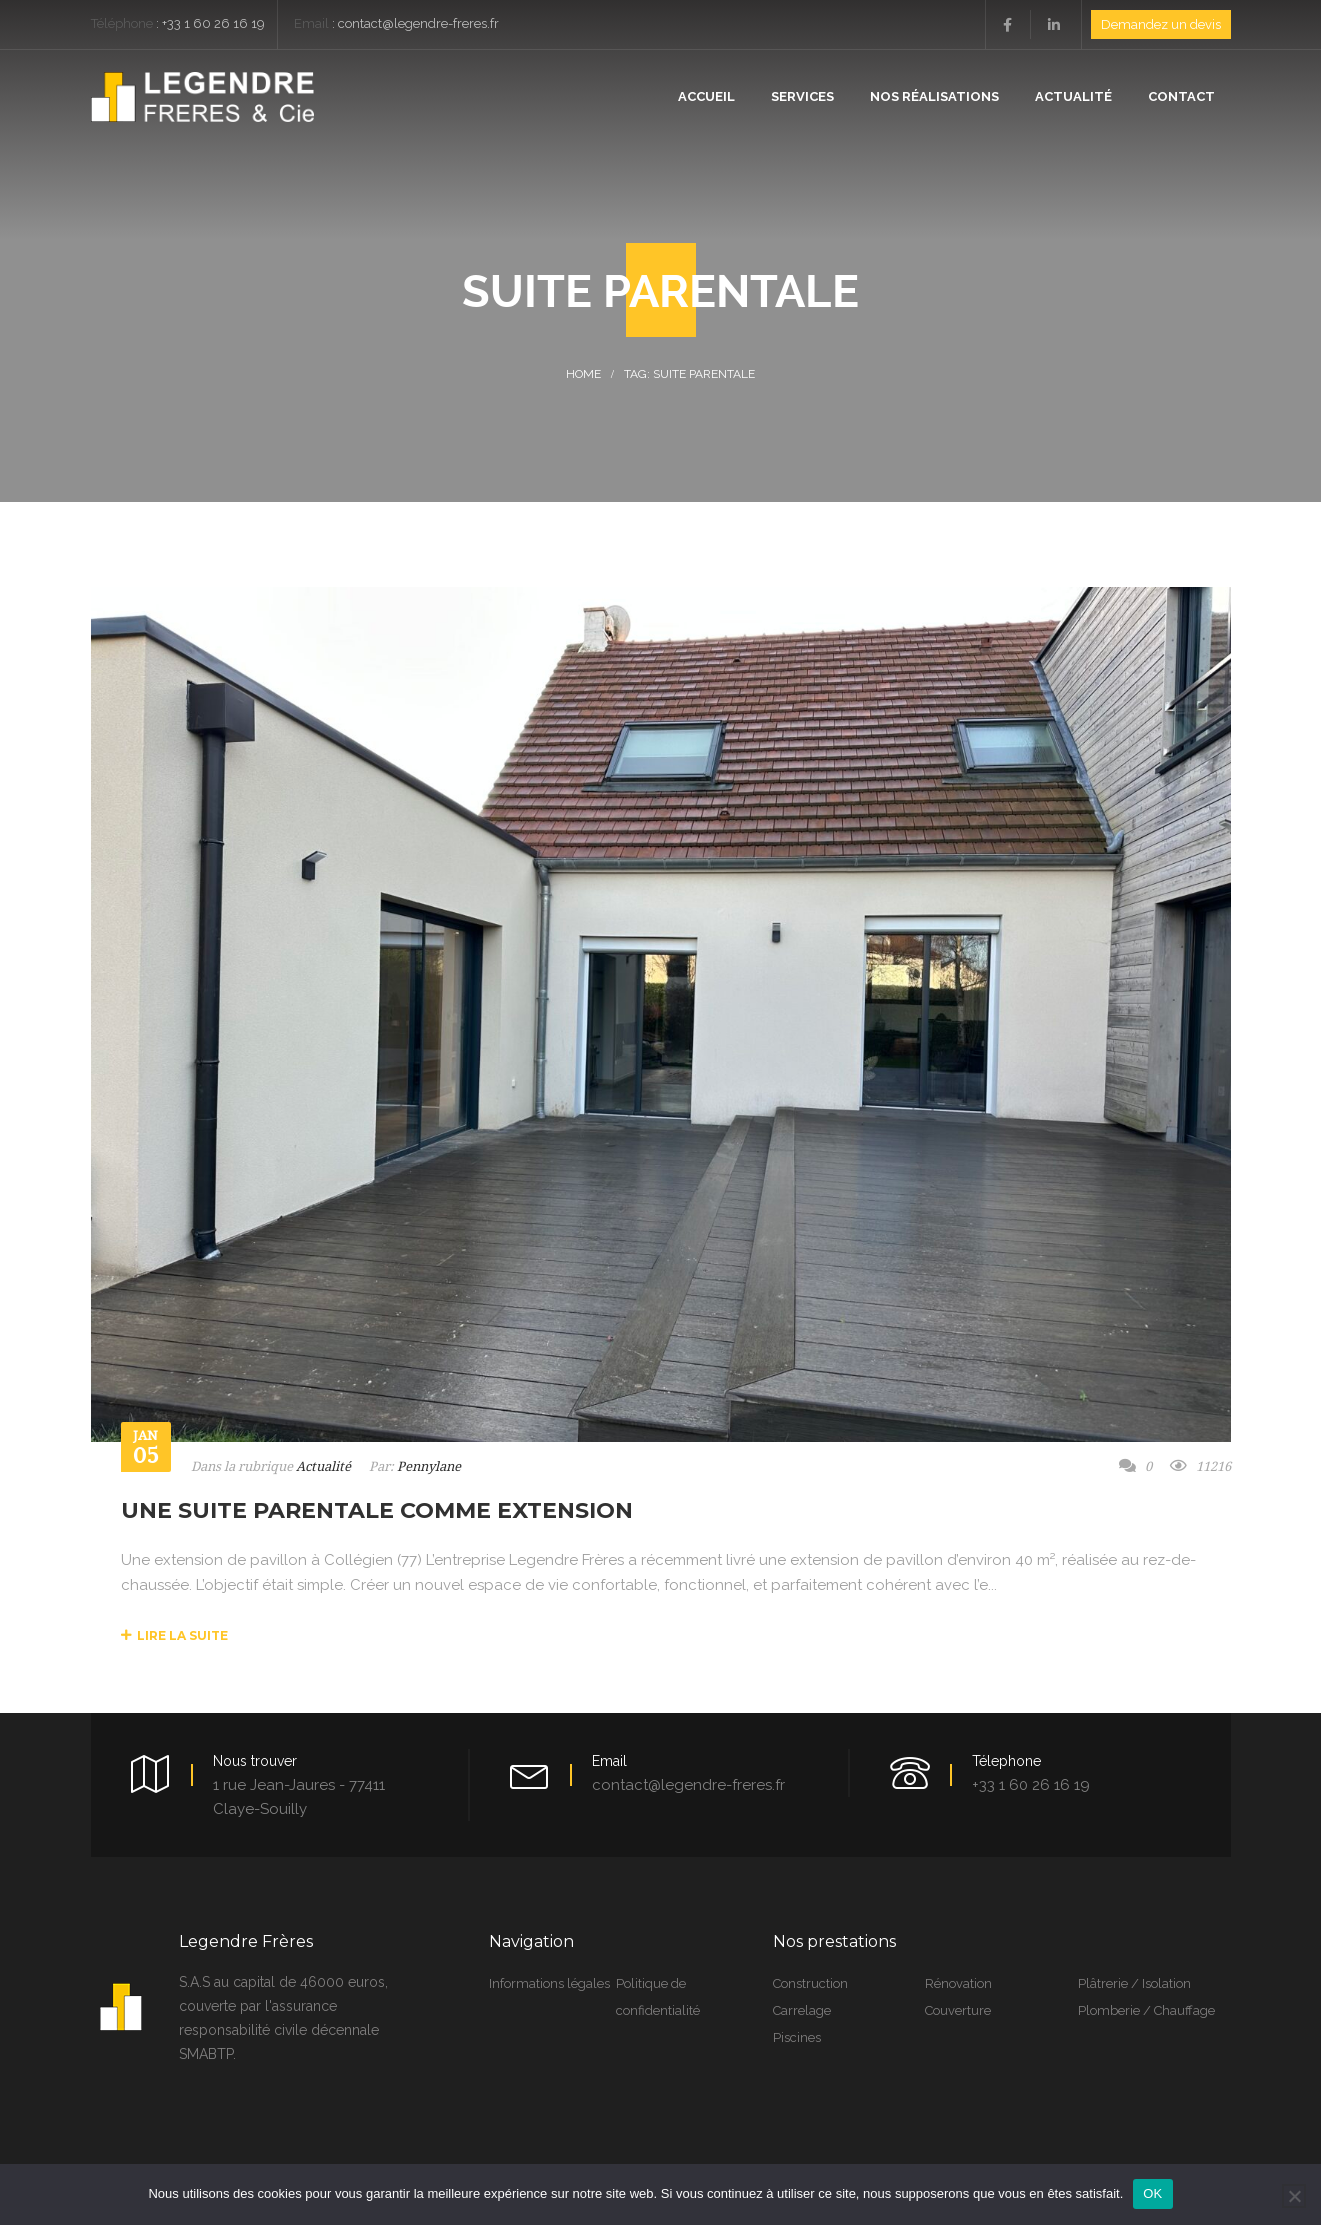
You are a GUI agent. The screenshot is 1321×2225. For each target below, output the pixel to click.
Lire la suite (174, 1635)
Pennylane (429, 1466)
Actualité (323, 1466)
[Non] (1294, 2196)
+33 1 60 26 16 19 (213, 23)
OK (1152, 2193)
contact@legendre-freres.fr (418, 23)
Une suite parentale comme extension (377, 1510)
